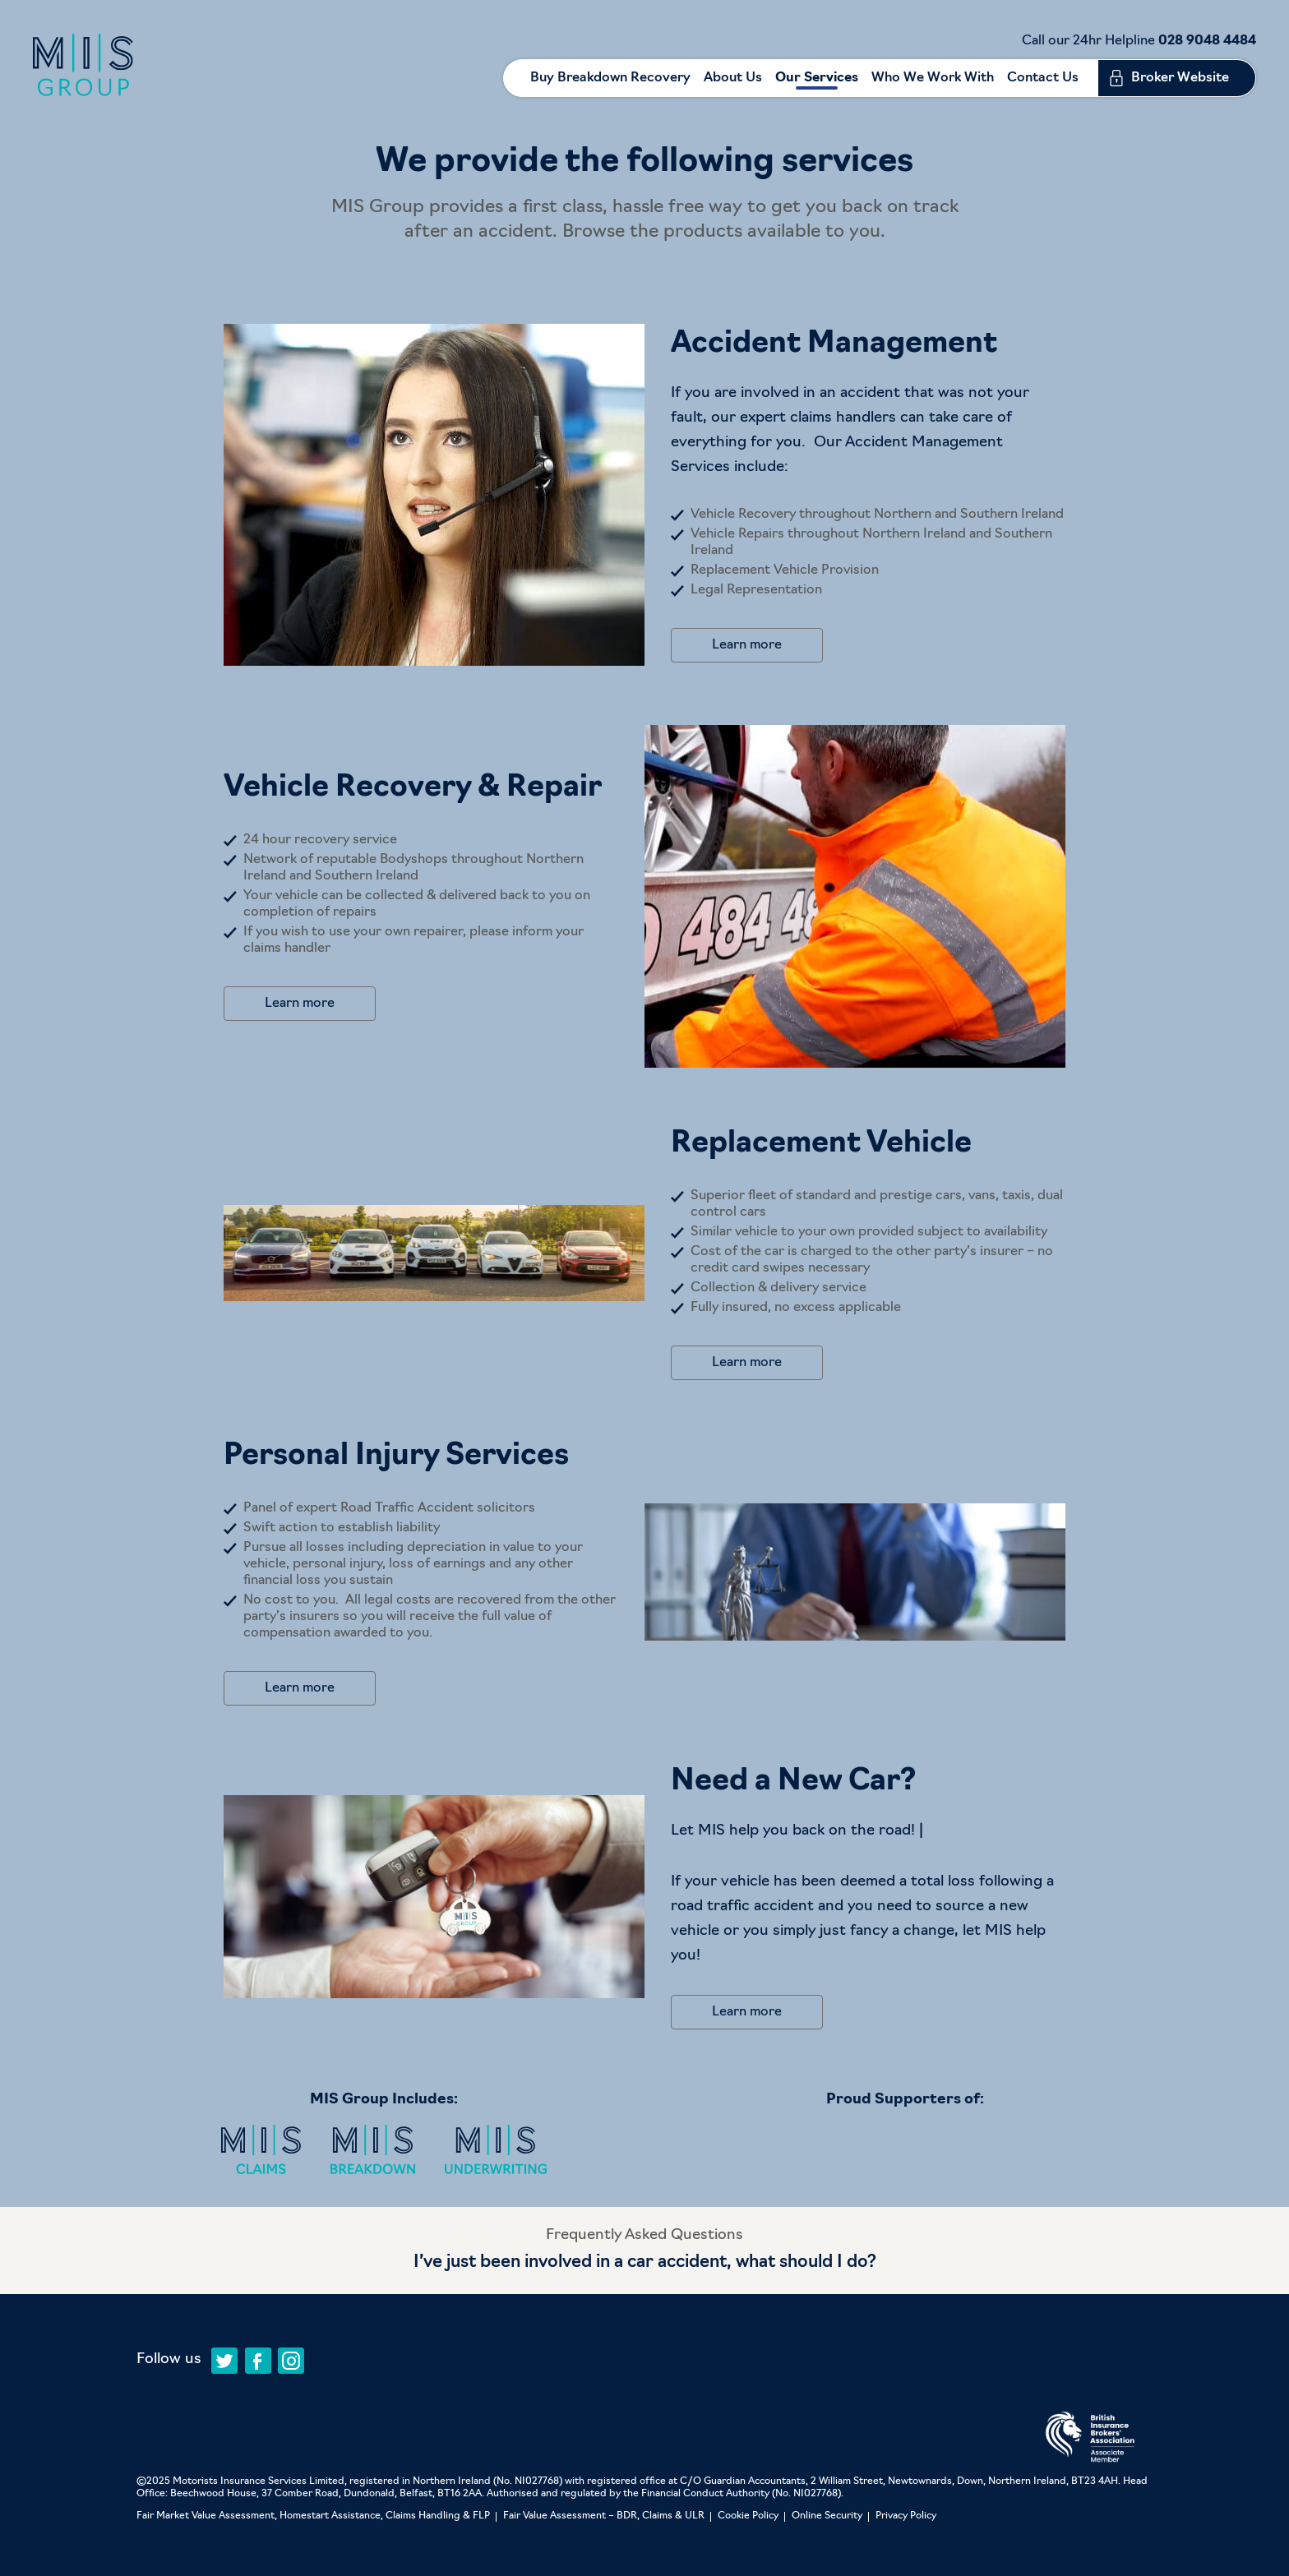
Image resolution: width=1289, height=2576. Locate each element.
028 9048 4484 (1207, 41)
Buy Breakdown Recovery (610, 78)
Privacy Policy (906, 2516)
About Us (733, 78)
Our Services (816, 78)
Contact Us (1043, 78)
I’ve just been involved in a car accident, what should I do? (644, 2262)
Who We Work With (932, 78)
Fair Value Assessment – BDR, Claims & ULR (604, 2516)
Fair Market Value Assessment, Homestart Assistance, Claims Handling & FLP (313, 2516)
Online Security (827, 2516)
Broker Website (1180, 78)
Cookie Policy (748, 2516)
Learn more (747, 645)
